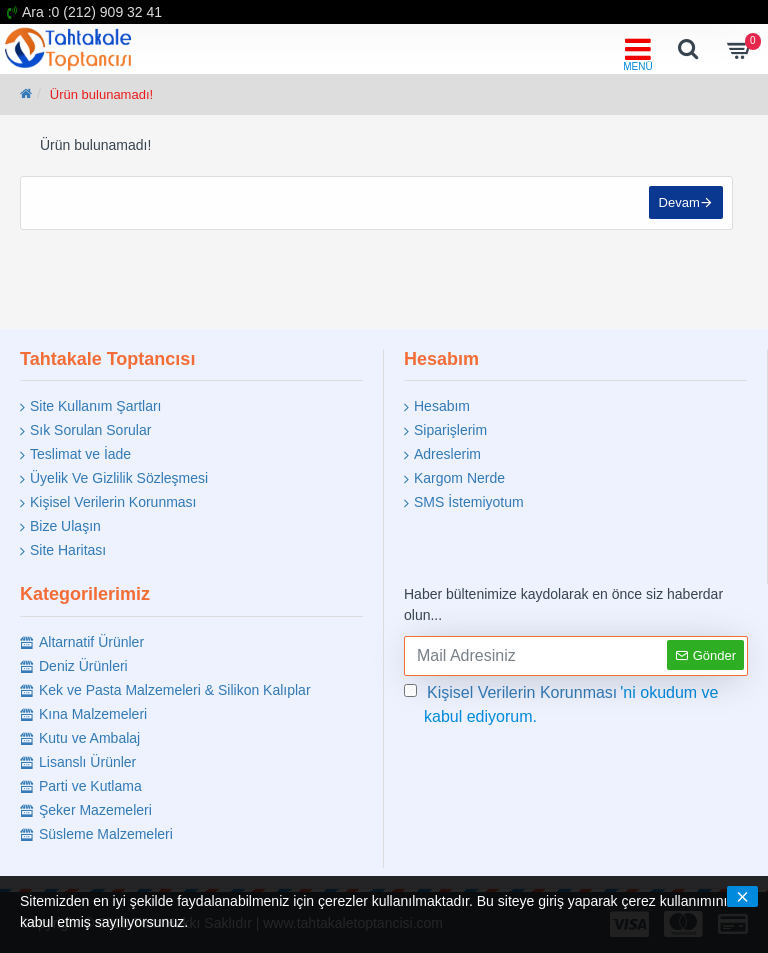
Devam (678, 203)
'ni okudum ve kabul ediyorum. (561, 703)
